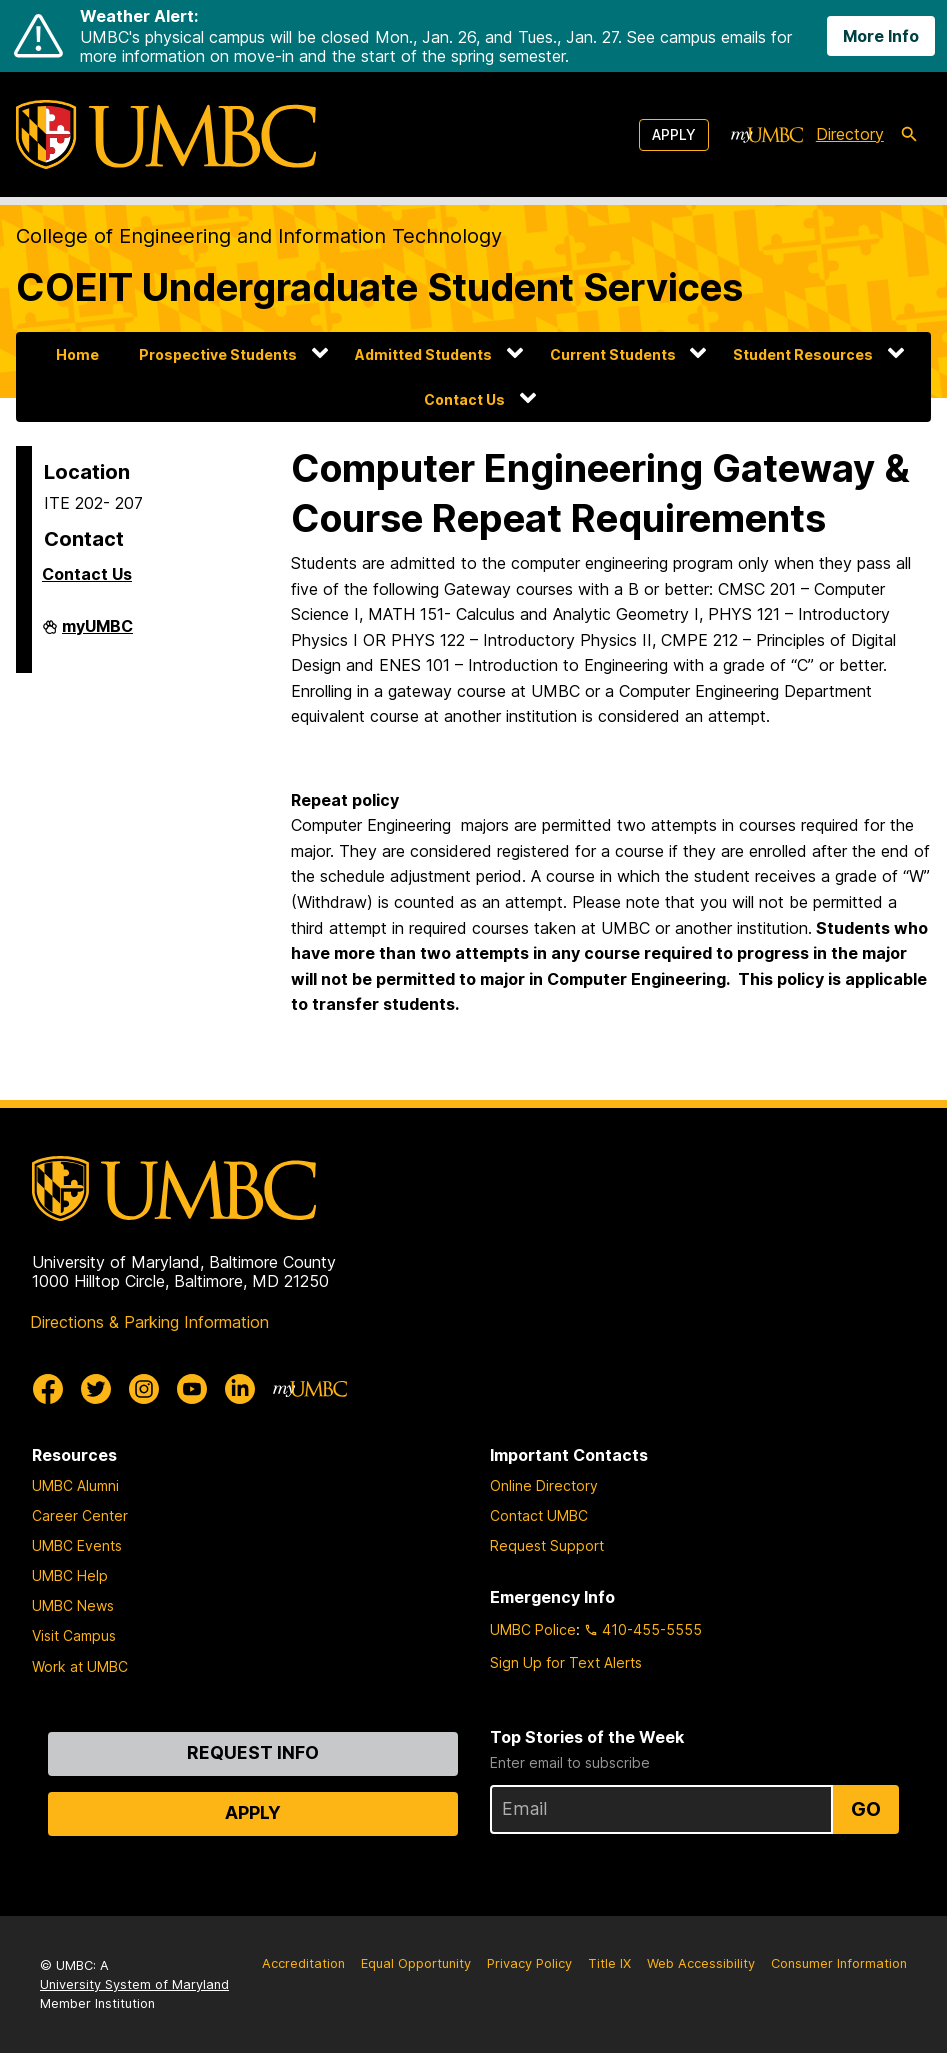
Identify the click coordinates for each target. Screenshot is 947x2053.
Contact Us (464, 399)
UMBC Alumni (75, 1485)
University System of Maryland (134, 1984)
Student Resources (803, 354)
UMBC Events (77, 1545)
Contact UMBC (539, 1515)
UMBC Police (533, 1629)
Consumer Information (839, 1963)
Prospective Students (218, 354)
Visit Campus (74, 1635)
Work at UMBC (80, 1666)
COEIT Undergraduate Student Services (379, 287)
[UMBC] (166, 134)
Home (77, 354)
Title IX (609, 1963)
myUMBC (97, 634)
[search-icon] (909, 135)
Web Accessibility (701, 1963)
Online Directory (544, 1485)
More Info (881, 36)
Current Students (613, 354)
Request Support (547, 1545)
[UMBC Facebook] (48, 1389)
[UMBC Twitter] (96, 1389)
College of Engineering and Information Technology (259, 236)
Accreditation (303, 1963)
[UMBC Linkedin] (240, 1389)
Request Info (253, 1752)
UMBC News (73, 1605)
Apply (674, 134)
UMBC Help (70, 1575)
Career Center (80, 1515)
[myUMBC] (767, 135)
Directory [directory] (850, 134)
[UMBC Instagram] (144, 1389)
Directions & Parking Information (149, 1322)
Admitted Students (423, 354)
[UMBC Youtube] (192, 1389)
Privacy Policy (529, 1963)
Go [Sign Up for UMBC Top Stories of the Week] (866, 1809)
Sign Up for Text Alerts (566, 1662)
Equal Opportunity (416, 1963)
